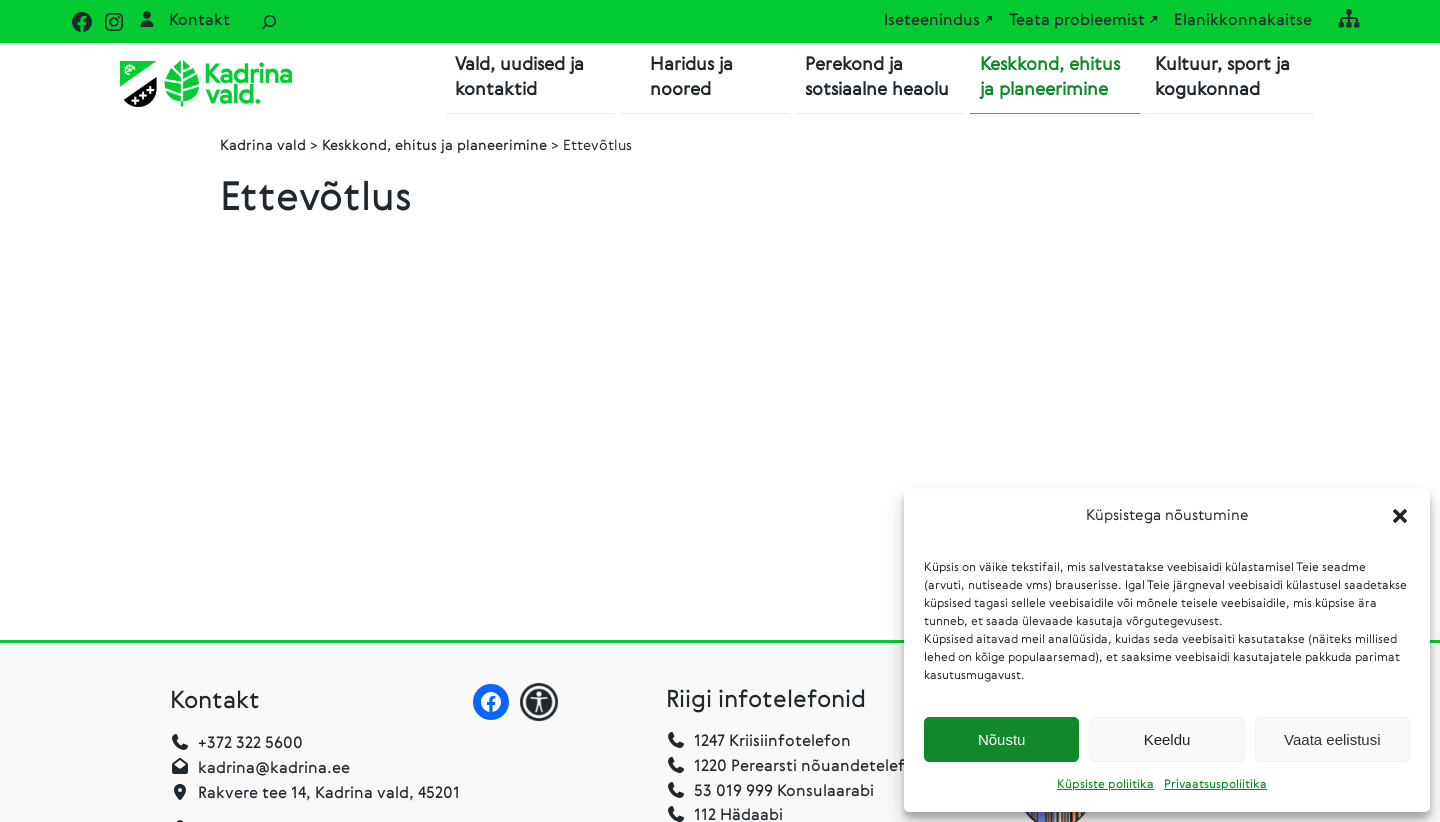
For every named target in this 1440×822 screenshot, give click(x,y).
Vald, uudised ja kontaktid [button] (519, 77)
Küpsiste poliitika (1105, 785)
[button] (1400, 516)
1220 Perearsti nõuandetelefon (795, 768)
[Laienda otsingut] (269, 21)
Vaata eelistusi (1332, 739)
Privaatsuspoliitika (1215, 785)
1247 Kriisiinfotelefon (772, 743)
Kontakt (199, 21)
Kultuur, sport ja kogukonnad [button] (1222, 77)
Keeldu (1167, 739)
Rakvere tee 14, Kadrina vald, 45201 (329, 795)
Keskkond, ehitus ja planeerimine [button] (1050, 77)
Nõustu (1002, 739)
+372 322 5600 (250, 745)
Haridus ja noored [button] (691, 77)
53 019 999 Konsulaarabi (770, 793)
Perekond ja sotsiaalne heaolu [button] (877, 77)
